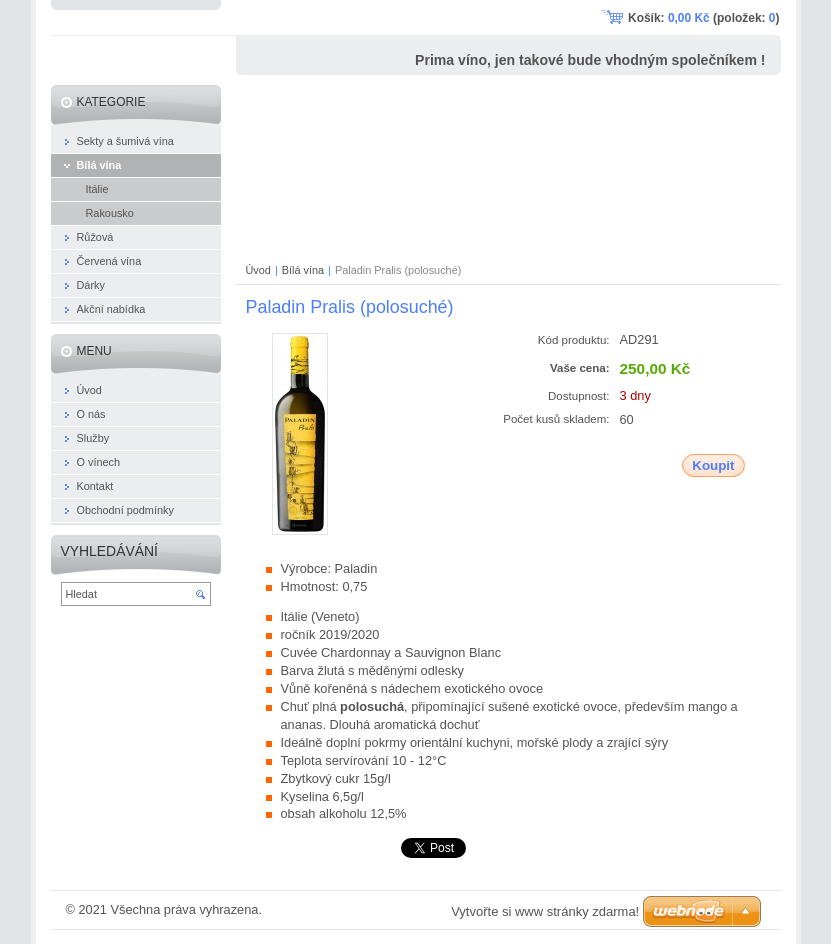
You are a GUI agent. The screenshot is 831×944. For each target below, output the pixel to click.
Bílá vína (303, 270)
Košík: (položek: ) (703, 18)
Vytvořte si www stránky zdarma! (545, 911)
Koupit (713, 465)
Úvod (258, 270)
